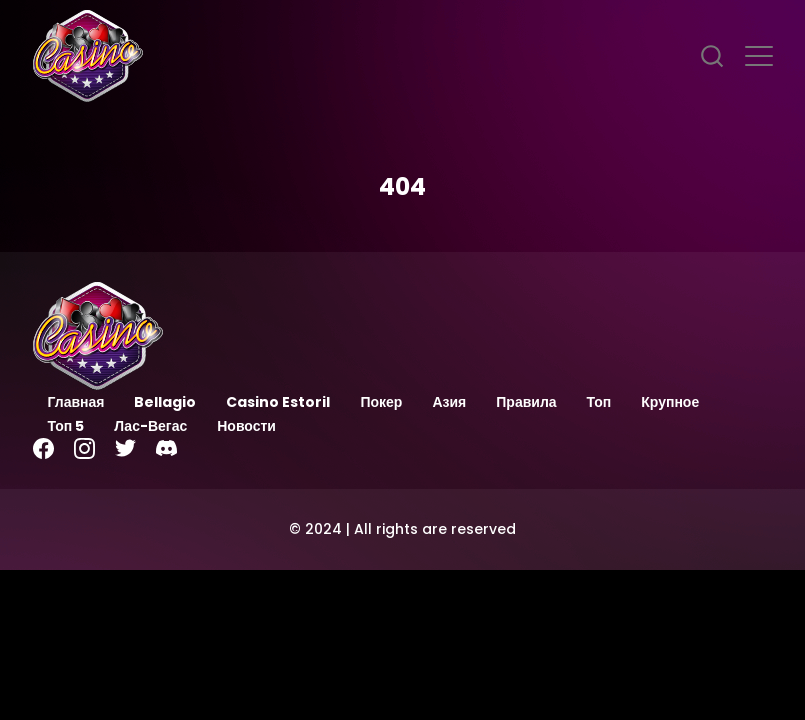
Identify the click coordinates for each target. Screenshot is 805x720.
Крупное (670, 402)
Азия (449, 402)
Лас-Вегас (150, 426)
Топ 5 (66, 426)
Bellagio (165, 402)
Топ (599, 402)
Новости (246, 426)
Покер (381, 402)
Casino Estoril (278, 402)
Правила (526, 402)
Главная (76, 402)
